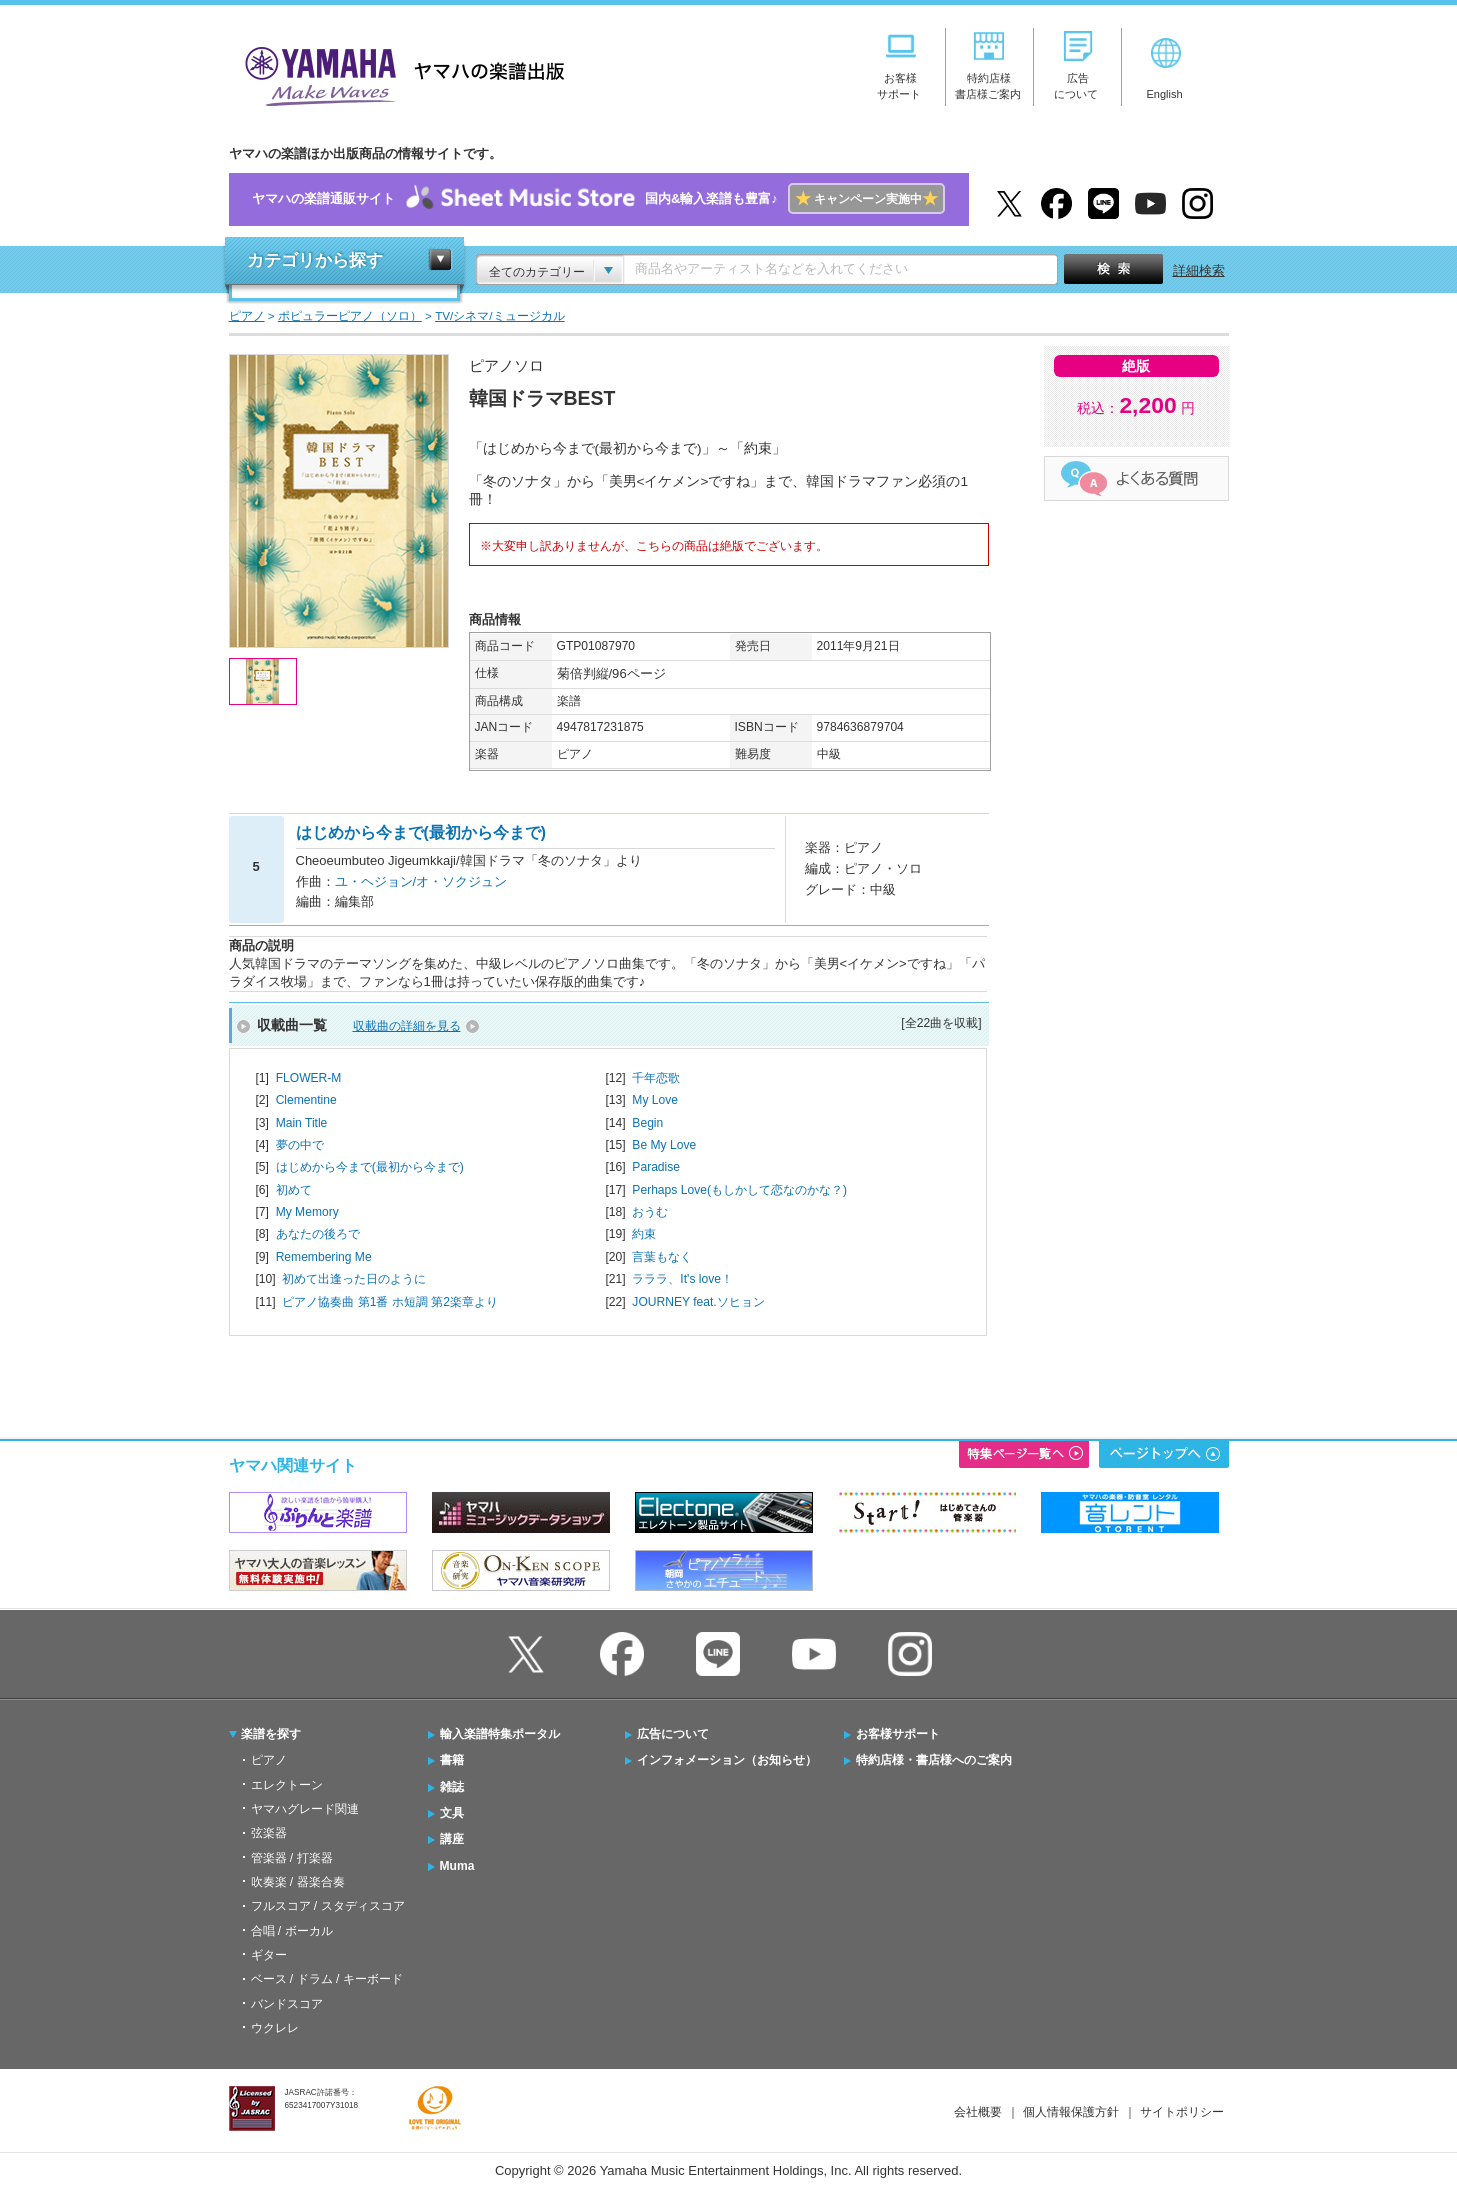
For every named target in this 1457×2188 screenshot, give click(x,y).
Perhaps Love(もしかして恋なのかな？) (739, 1190)
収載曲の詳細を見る (407, 1026)
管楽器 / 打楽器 (292, 1858)
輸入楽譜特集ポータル (500, 1734)
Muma (457, 1866)
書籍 (452, 1760)
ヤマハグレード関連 (305, 1809)
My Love (655, 1100)
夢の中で (300, 1145)
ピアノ (269, 1760)
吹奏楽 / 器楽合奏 (298, 1882)
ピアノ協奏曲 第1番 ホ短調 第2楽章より (390, 1302)
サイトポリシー (1182, 2112)
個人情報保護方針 (1071, 2112)
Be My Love (664, 1145)
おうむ (650, 1212)
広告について (673, 1734)
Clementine (306, 1100)
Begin (647, 1123)
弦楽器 (269, 1833)
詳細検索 (1199, 270)
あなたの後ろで (318, 1234)
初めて (294, 1190)
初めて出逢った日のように (354, 1279)
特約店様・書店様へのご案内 (934, 1760)
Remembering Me (324, 1257)
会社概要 (978, 2112)
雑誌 (452, 1787)
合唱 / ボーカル (292, 1931)
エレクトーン (287, 1785)
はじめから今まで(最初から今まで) (370, 1167)
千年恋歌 (656, 1078)
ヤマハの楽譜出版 (399, 73)
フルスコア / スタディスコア (328, 1906)
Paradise (656, 1167)
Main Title (302, 1123)
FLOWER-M (309, 1078)
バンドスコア (287, 2004)
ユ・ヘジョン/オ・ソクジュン (421, 881)
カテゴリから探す (315, 260)
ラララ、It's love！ (682, 1279)
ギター (269, 1955)
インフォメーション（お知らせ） (727, 1760)
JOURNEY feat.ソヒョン (698, 1302)
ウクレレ (275, 2028)
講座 (452, 1839)
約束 (644, 1234)
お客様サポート (898, 1734)
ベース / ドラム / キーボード (327, 1979)
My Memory (307, 1212)
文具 (452, 1813)
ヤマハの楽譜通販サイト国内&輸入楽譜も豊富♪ (598, 199)
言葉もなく (662, 1257)
